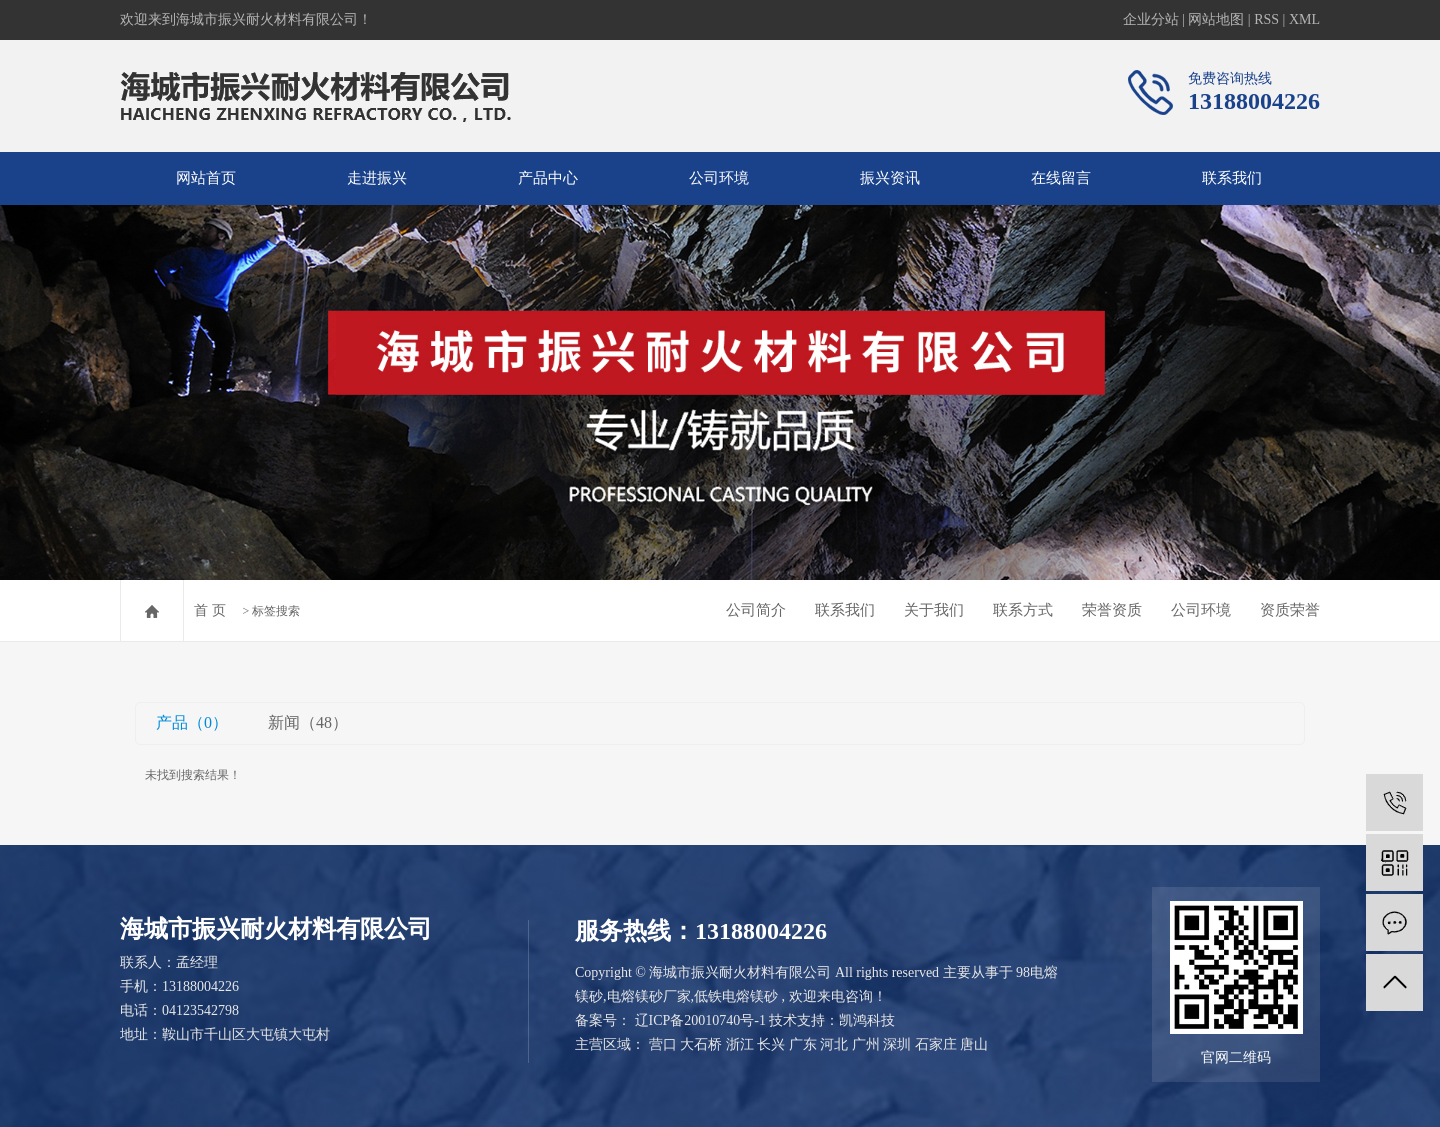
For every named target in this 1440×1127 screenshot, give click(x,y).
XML (1304, 19)
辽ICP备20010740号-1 (700, 1020)
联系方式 (1023, 610)
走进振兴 (377, 178)
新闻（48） (308, 722)
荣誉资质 (1112, 610)
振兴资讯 (890, 178)
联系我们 (1232, 178)
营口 (663, 1044)
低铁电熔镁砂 (736, 996)
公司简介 (756, 610)
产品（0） (192, 722)
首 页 (210, 610)
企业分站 (1151, 19)
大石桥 (701, 1044)
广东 (803, 1044)
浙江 (740, 1044)
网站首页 (206, 178)
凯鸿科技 (867, 1020)
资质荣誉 (1290, 610)
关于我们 (934, 610)
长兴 (771, 1044)
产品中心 (548, 178)
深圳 (897, 1044)
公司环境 (719, 178)
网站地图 (1216, 19)
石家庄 (936, 1044)
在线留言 (1061, 178)
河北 (834, 1044)
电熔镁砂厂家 (649, 996)
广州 (866, 1044)
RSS (1266, 19)
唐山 (974, 1044)
